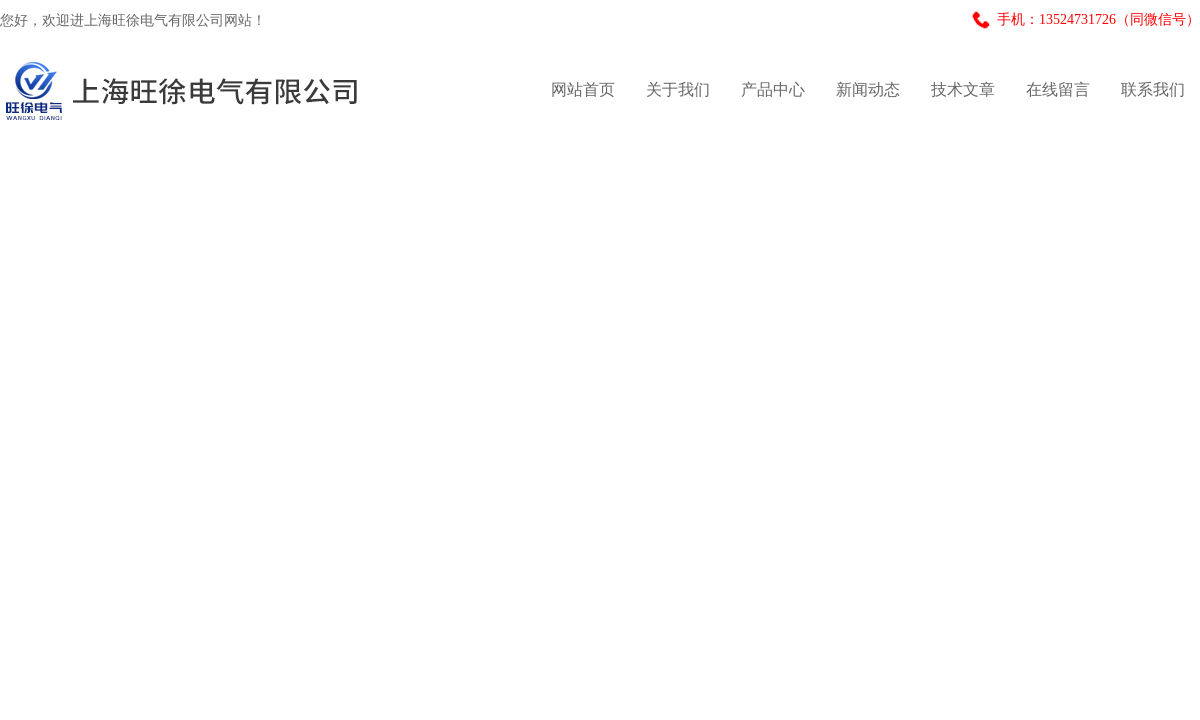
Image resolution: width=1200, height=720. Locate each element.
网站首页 (583, 89)
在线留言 (1058, 89)
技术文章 (963, 89)
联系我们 (1153, 89)
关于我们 (678, 89)
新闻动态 (868, 89)
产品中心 (773, 89)
